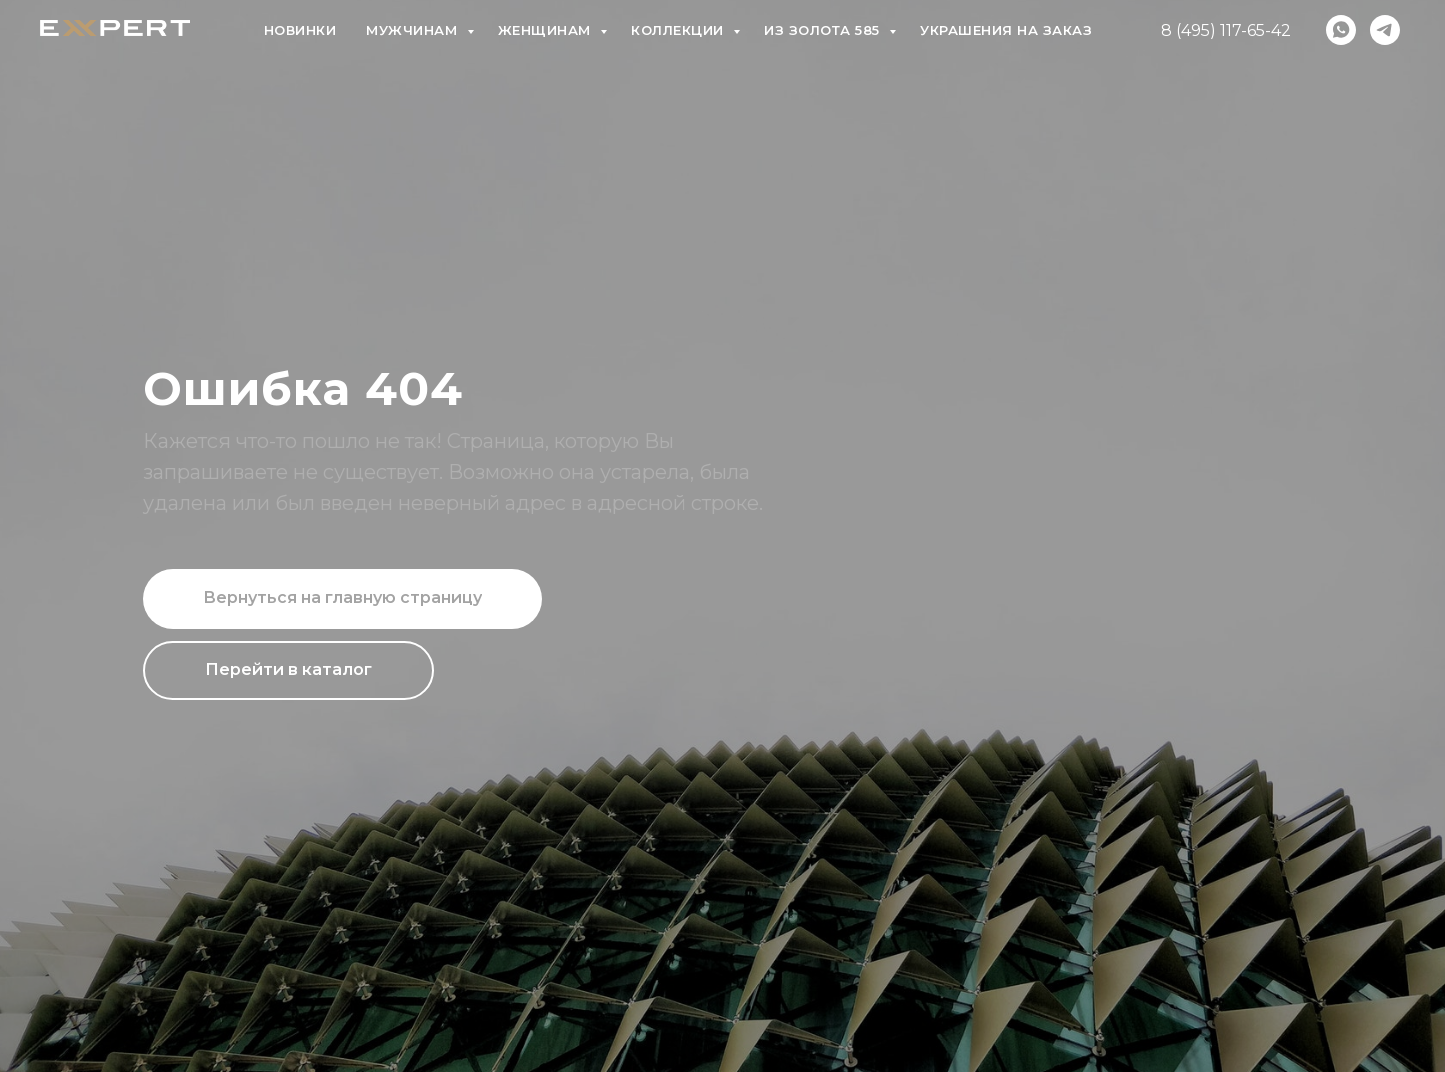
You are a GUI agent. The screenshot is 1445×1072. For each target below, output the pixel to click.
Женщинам (547, 30)
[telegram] (1385, 30)
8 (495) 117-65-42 (1226, 30)
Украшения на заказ (1006, 30)
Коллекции (679, 30)
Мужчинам (414, 30)
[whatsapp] (1341, 30)
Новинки (300, 30)
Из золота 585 (824, 30)
